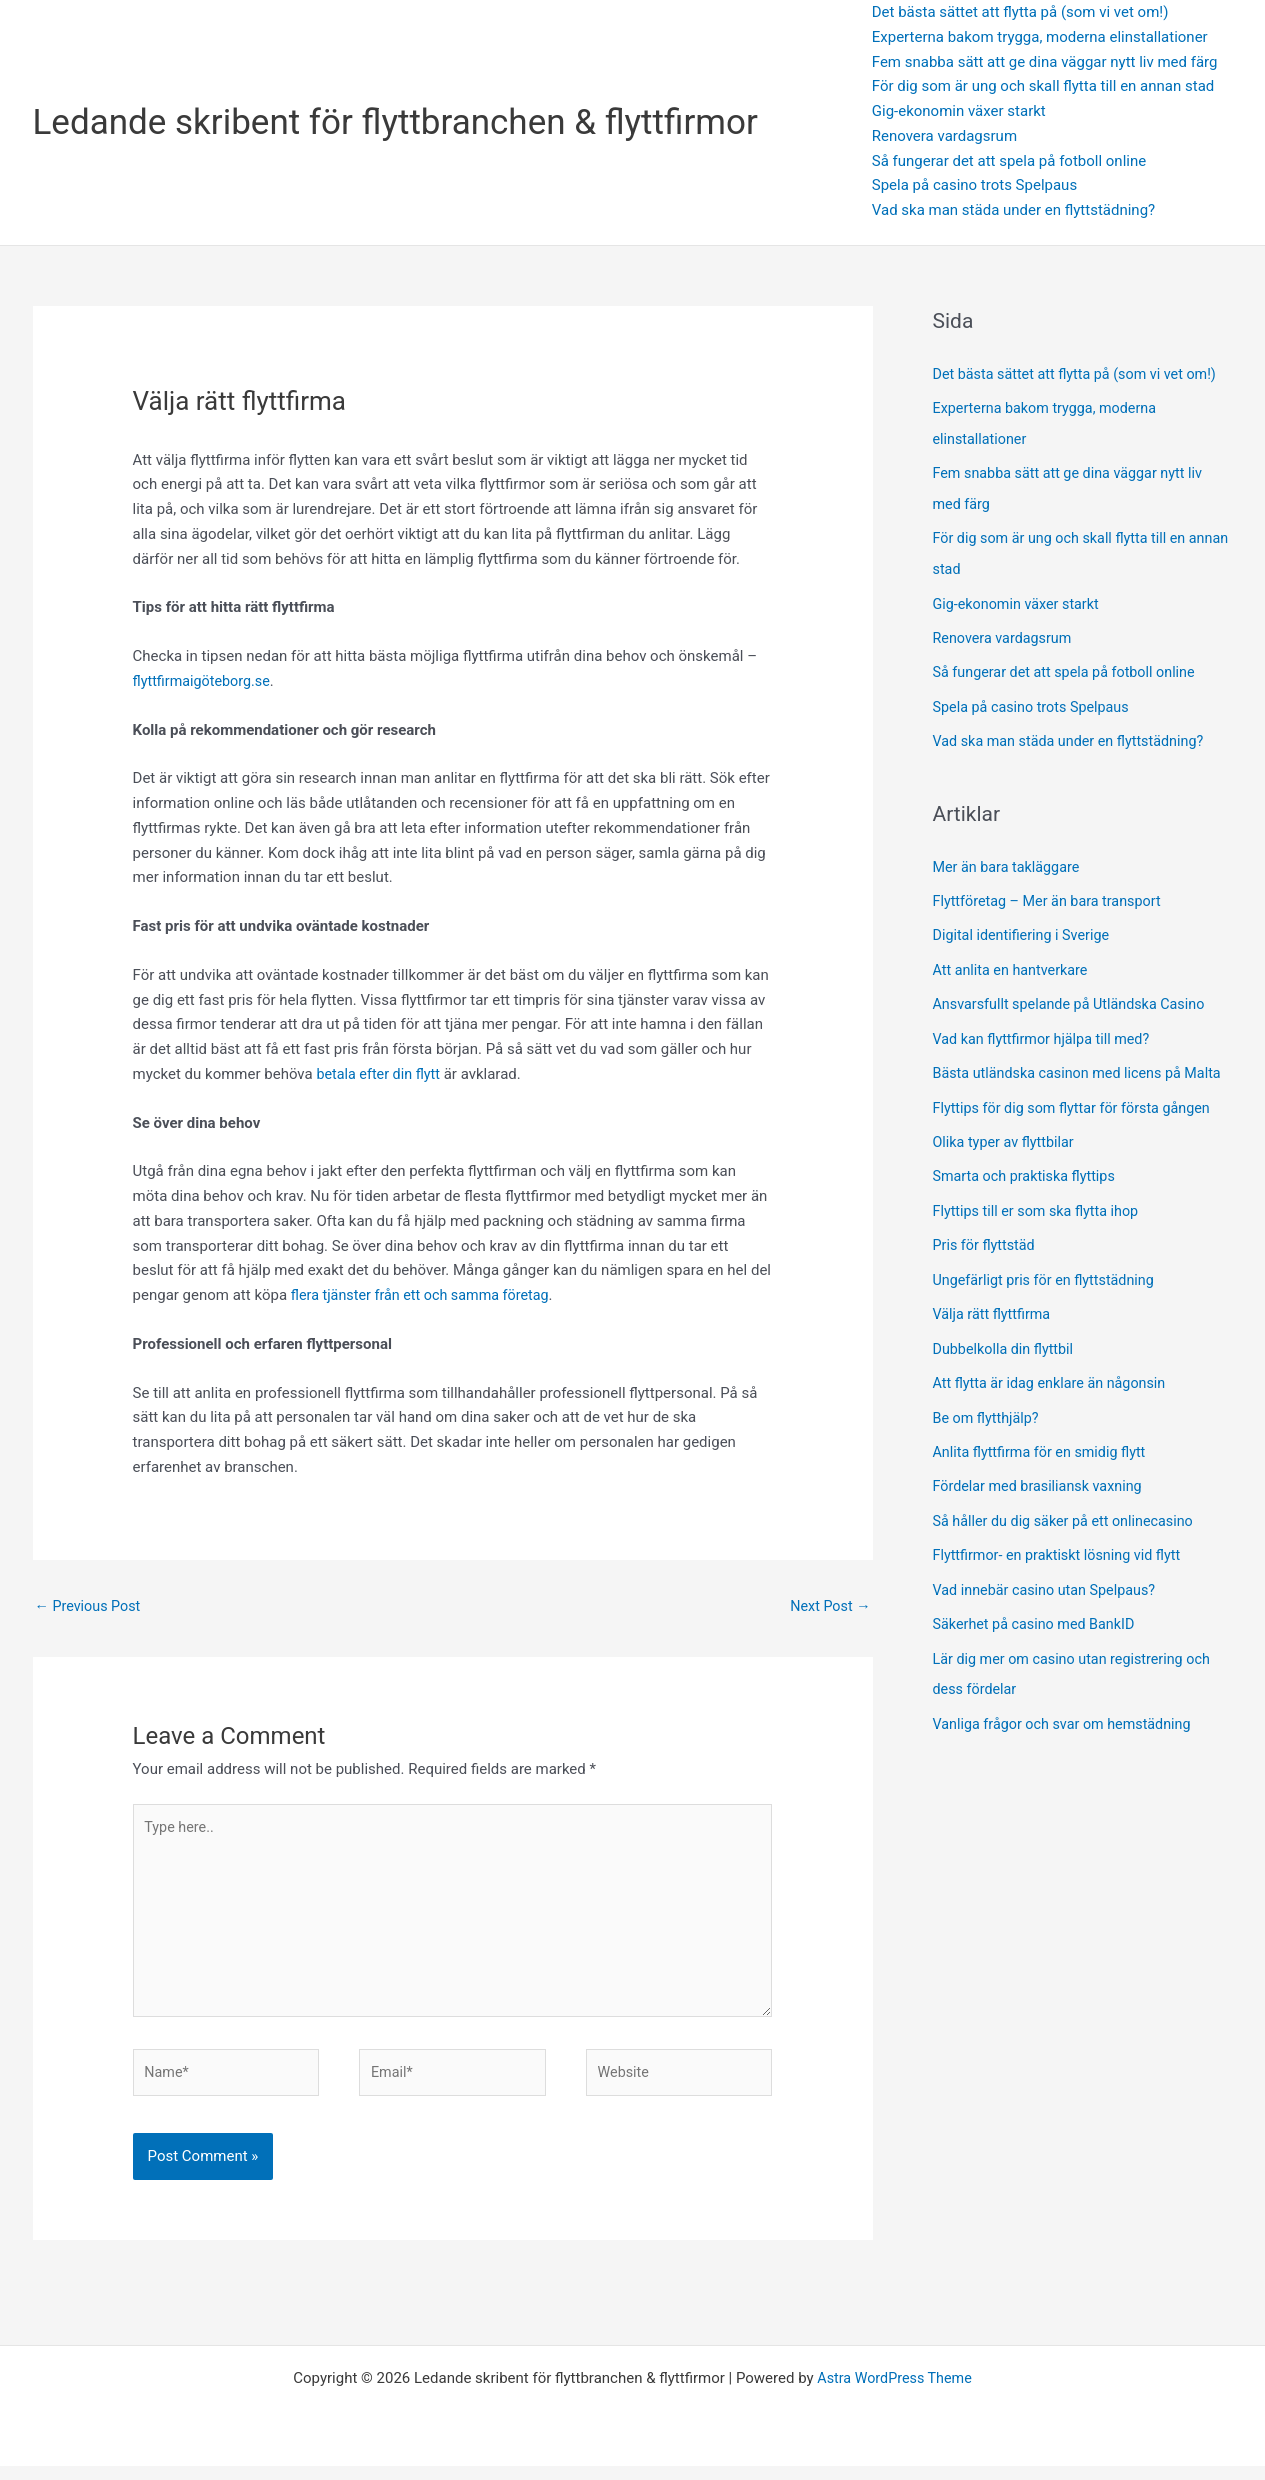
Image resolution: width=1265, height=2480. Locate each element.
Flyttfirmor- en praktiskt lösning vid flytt (1062, 1563)
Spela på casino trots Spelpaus (974, 185)
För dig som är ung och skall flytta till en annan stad (1043, 86)
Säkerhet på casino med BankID (1038, 1631)
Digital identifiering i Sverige (1025, 926)
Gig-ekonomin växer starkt (959, 111)
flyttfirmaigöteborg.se (205, 681)
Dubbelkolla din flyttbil (1008, 1361)
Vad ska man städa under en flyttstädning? (1013, 210)
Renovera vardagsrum (944, 136)
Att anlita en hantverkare (1014, 960)
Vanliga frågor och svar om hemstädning (1068, 1728)
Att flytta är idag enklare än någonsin (1056, 1395)
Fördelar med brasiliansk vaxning (1046, 1496)
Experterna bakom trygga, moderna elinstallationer (1040, 37)
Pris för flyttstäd (988, 1260)
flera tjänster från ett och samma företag (426, 1295)
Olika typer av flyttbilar (1008, 1158)
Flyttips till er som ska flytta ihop (1042, 1226)
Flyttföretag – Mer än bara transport (1052, 892)
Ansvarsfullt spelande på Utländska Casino (1075, 993)
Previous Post (90, 1607)
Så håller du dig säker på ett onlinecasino (1069, 1530)
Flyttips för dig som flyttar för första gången (1080, 1125)
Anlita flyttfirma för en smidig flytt (1046, 1462)
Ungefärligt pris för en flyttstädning (1050, 1293)
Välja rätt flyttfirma (996, 1327)
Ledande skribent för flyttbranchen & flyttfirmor (395, 122)
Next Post (828, 1607)
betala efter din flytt (380, 1074)
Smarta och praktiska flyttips (1030, 1192)
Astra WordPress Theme (895, 2392)
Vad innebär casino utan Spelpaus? (1049, 1597)
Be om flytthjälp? (990, 1428)
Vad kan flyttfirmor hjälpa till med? (1046, 1027)
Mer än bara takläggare (1010, 858)
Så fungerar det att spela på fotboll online (1009, 161)
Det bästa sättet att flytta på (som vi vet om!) (1020, 12)
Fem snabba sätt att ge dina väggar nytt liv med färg (1045, 62)
